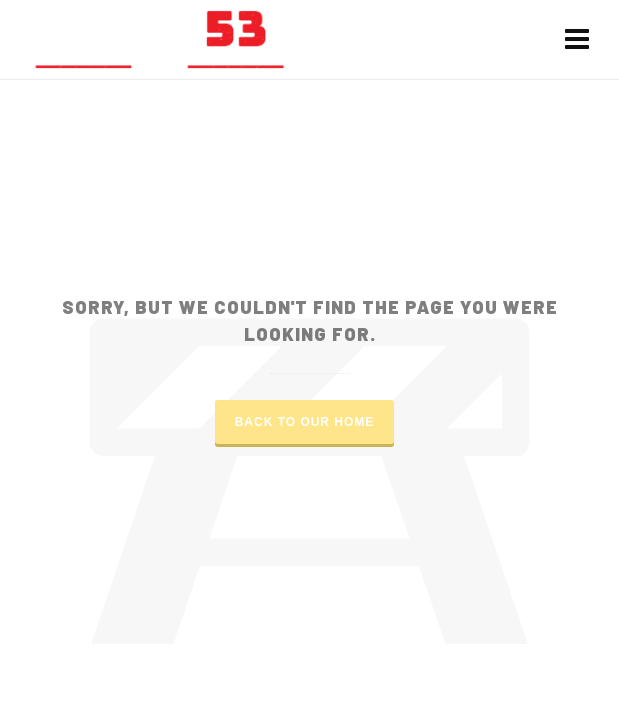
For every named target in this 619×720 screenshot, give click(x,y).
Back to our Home (305, 422)
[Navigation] (577, 40)
